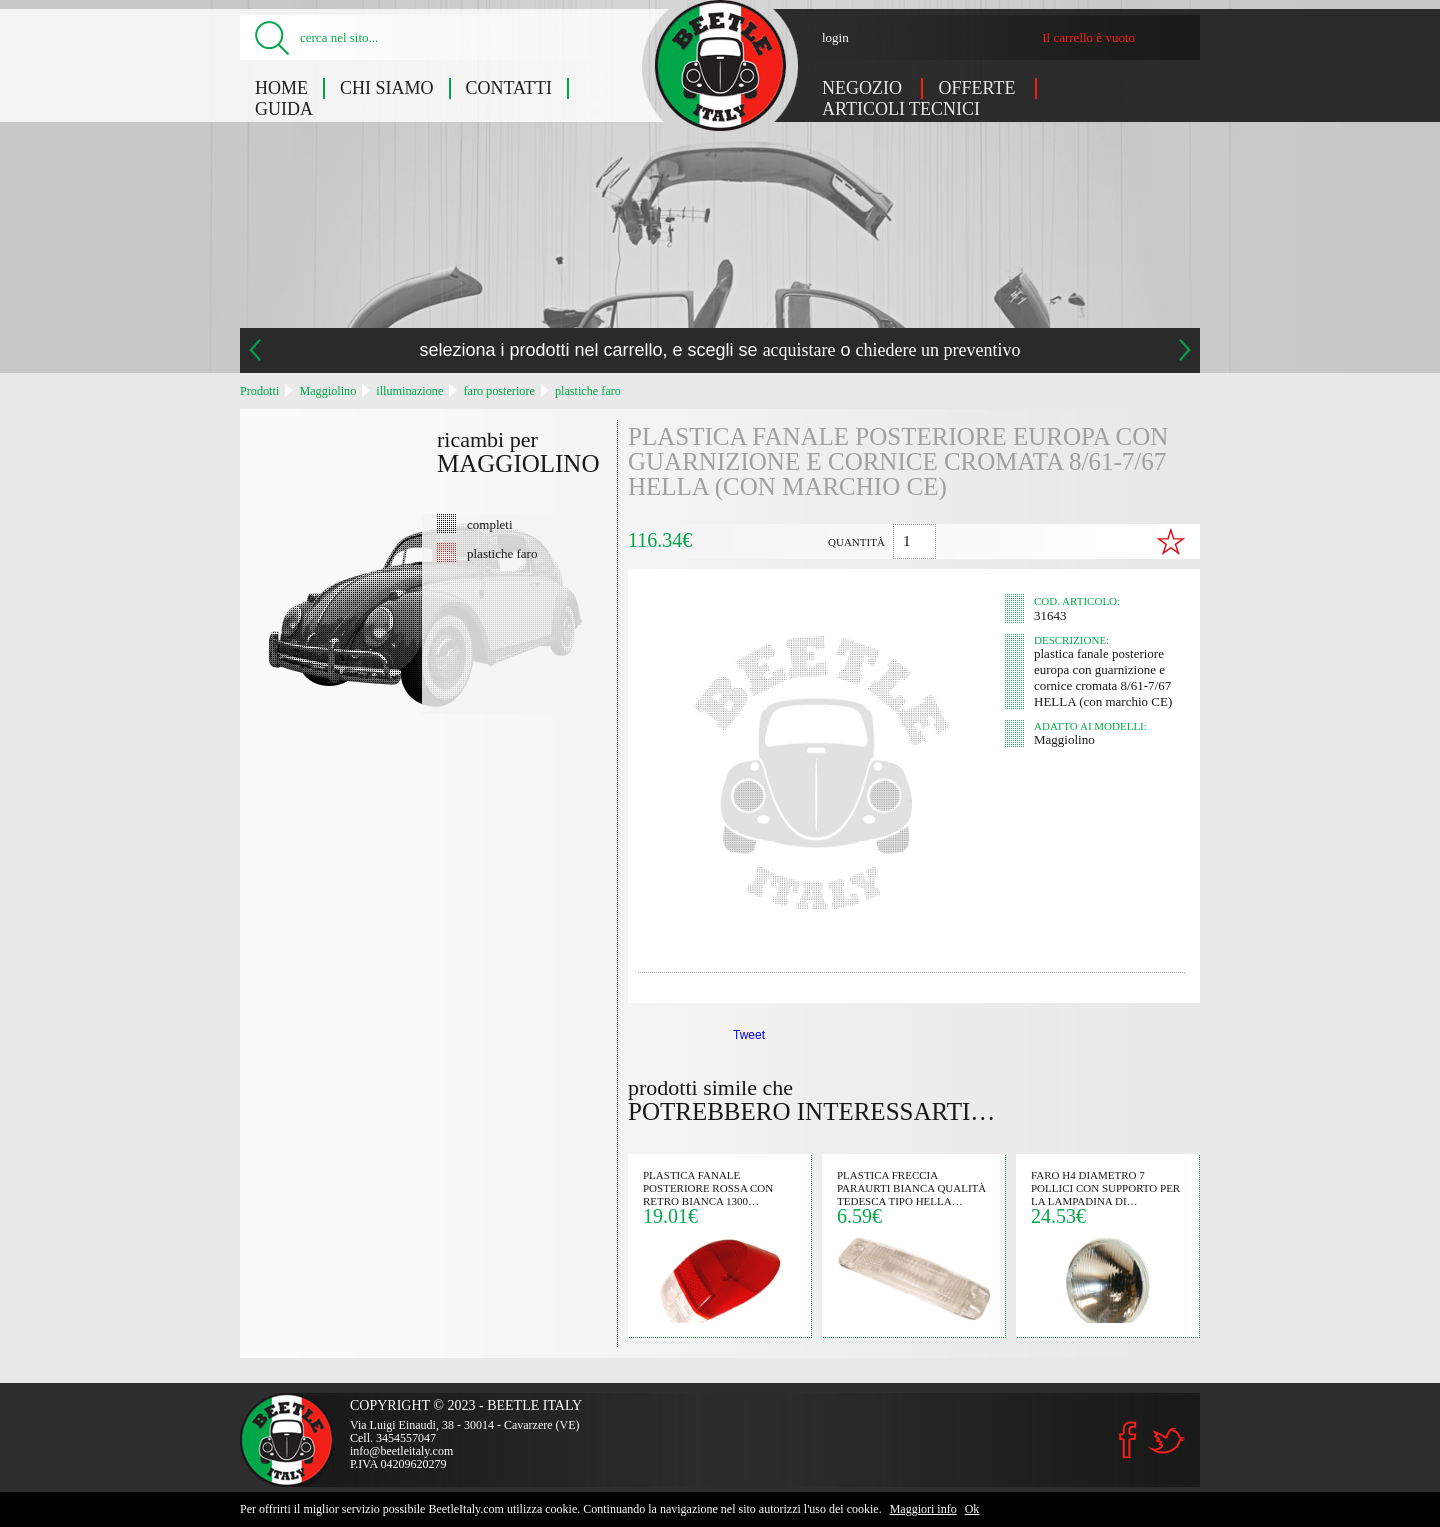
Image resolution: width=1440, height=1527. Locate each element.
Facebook (1128, 1440)
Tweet (749, 1035)
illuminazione (409, 391)
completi (490, 524)
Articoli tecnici (901, 109)
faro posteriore (498, 391)
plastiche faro (588, 391)
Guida (284, 109)
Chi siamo (387, 88)
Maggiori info (923, 1509)
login (835, 37)
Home (281, 88)
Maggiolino (327, 391)
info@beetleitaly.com (401, 1451)
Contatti (509, 88)
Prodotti (259, 391)
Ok (972, 1509)
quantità (856, 542)
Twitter (1166, 1440)
